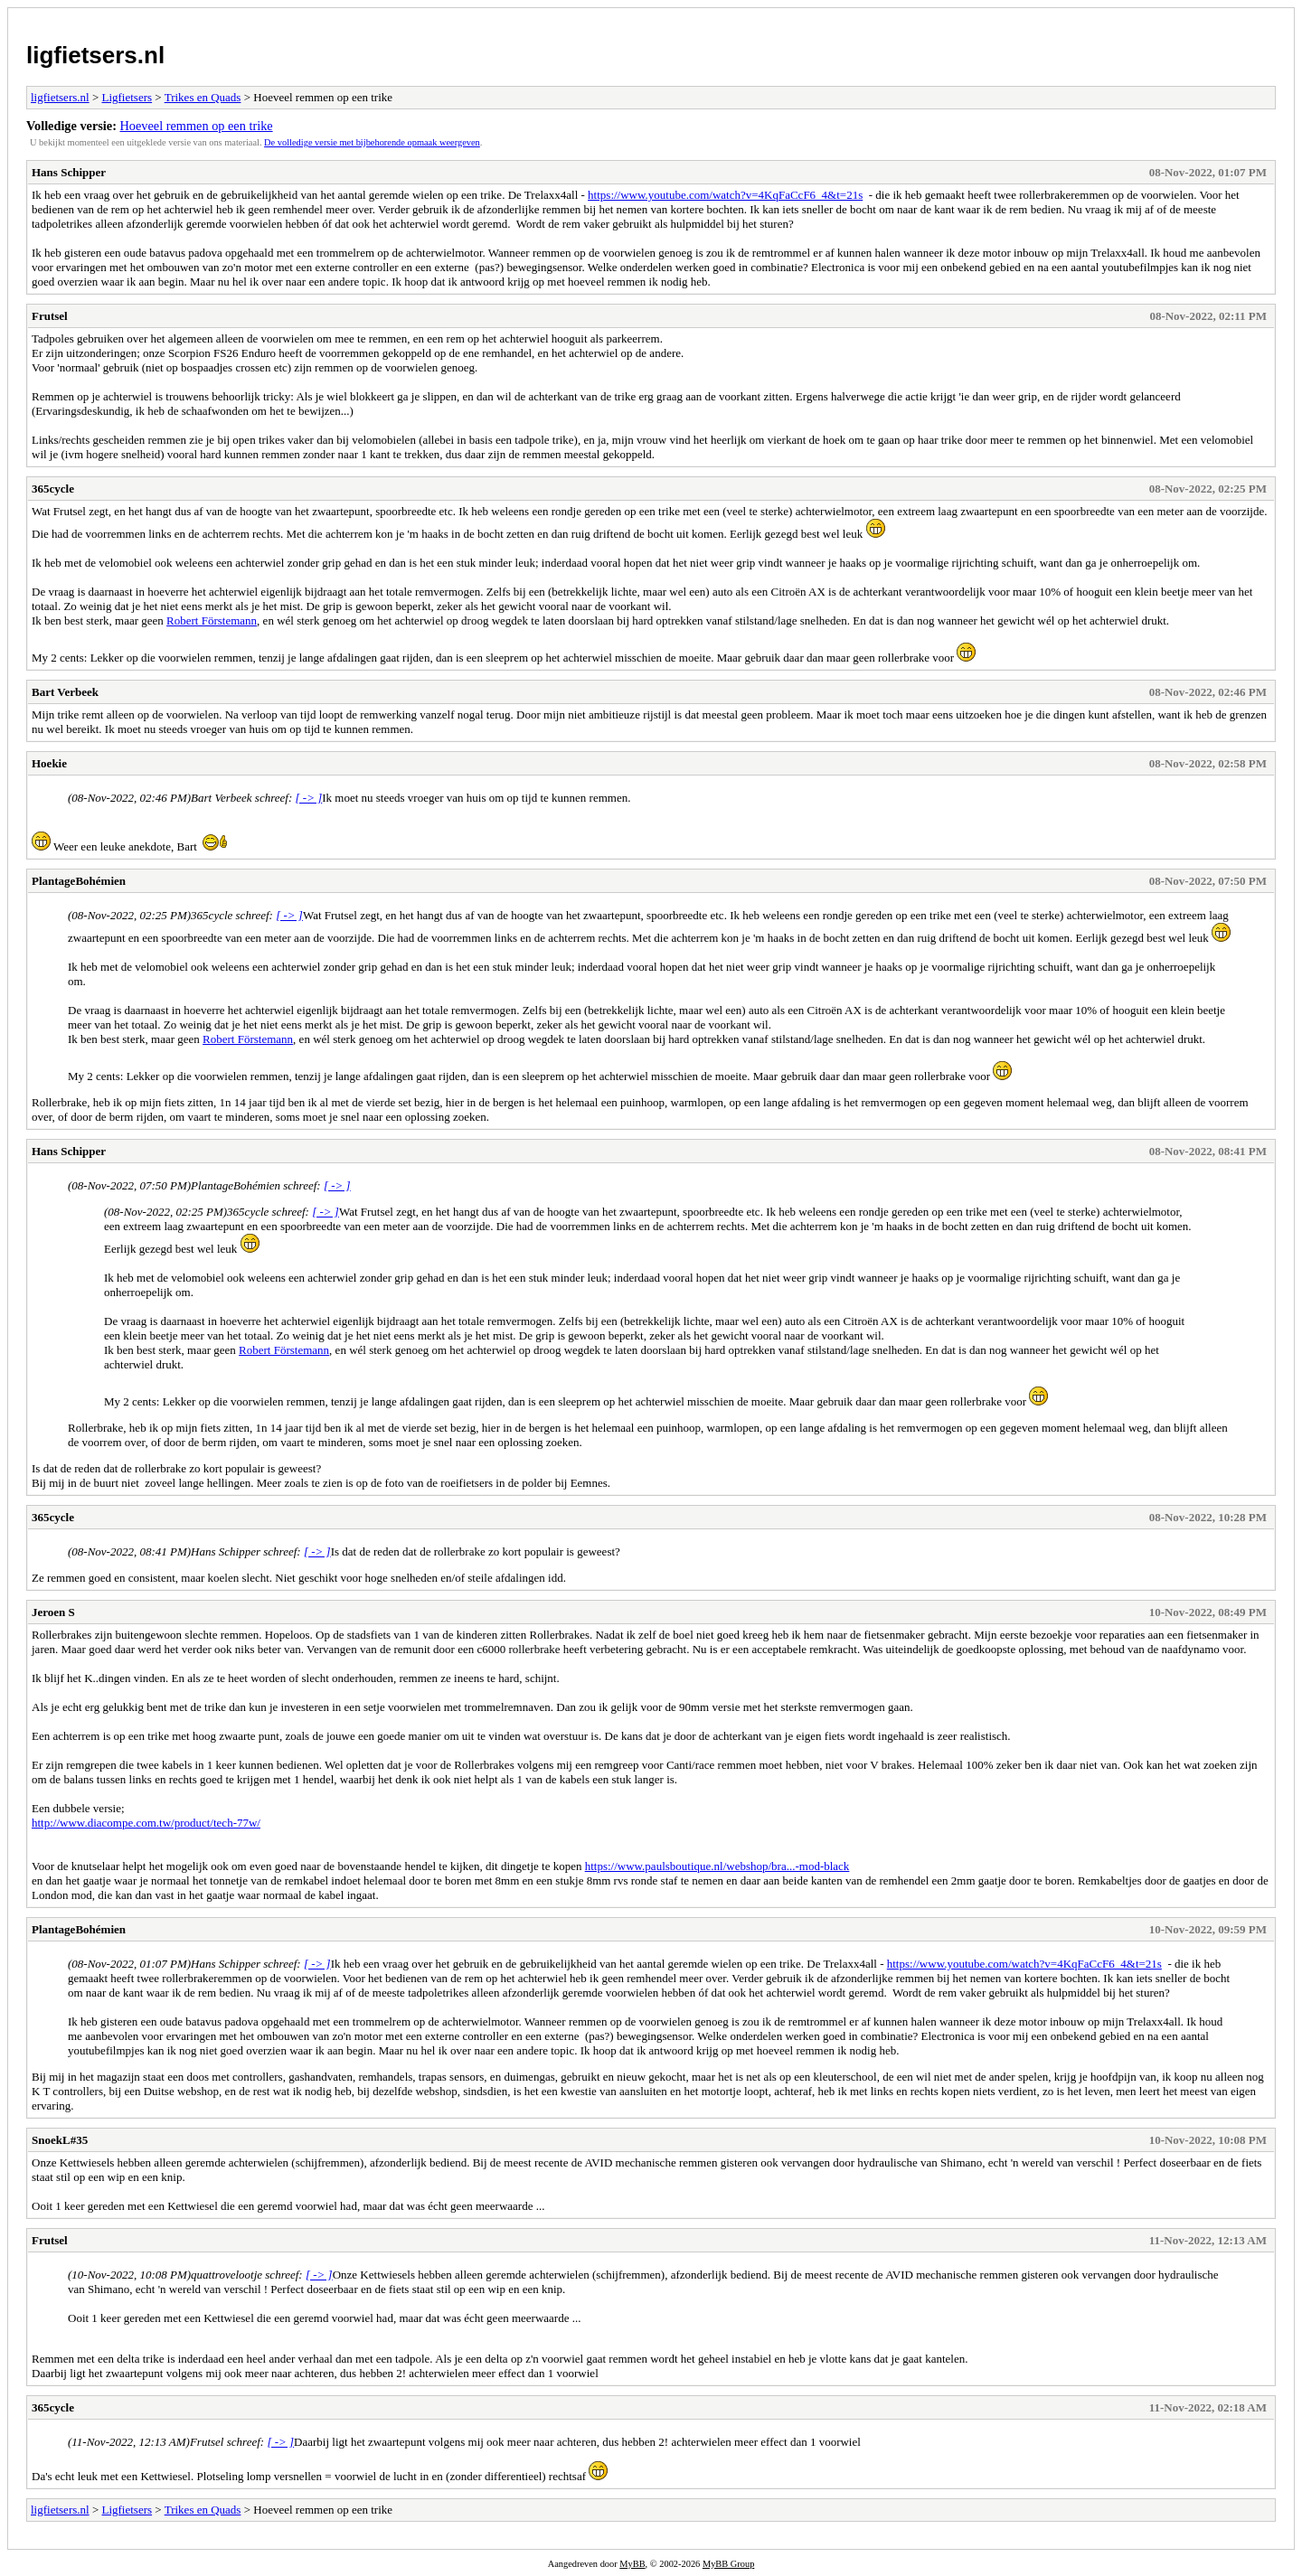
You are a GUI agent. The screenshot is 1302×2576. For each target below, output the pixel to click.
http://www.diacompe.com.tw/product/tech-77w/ (146, 1822)
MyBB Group (728, 2564)
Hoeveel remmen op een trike (196, 125)
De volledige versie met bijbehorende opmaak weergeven (372, 142)
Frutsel (50, 316)
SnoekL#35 (60, 2140)
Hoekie (49, 763)
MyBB (632, 2564)
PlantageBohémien (79, 881)
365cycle (53, 488)
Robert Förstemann (211, 620)
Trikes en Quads (203, 97)
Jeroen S (53, 1612)
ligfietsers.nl (95, 55)
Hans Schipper (69, 172)
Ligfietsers (126, 97)
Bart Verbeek (65, 692)
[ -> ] (309, 797)
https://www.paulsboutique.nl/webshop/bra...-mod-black (717, 1866)
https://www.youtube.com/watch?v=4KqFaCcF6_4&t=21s (725, 195)
